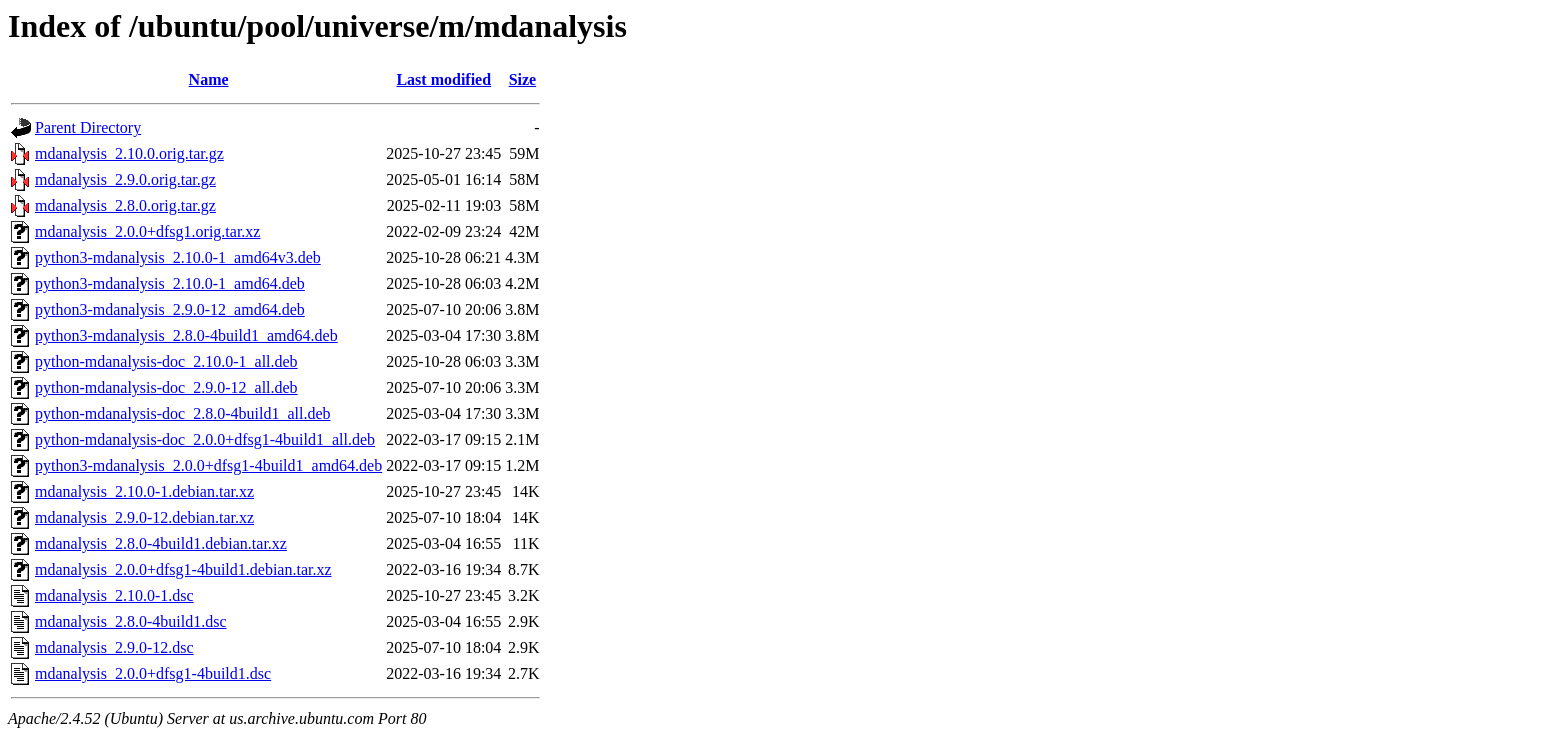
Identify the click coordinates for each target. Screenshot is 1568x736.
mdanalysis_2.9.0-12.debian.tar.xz (144, 517)
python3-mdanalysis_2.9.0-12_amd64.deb (170, 309)
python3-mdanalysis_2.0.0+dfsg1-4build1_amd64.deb (208, 465)
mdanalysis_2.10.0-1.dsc (114, 595)
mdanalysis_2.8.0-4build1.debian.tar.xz (161, 543)
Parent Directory (88, 127)
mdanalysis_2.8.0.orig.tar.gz (125, 205)
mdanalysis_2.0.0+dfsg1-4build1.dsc (153, 673)
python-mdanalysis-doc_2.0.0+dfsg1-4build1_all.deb (205, 439)
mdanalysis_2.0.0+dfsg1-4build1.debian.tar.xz (183, 569)
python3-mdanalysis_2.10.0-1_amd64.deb (170, 283)
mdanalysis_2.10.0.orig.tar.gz (129, 153)
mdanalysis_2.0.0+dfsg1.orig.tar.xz (147, 231)
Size (523, 79)
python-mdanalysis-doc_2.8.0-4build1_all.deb (183, 413)
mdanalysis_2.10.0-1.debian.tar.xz (144, 491)
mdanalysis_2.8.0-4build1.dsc (131, 621)
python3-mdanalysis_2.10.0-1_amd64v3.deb (178, 257)
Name (209, 79)
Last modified (443, 79)
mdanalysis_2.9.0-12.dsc (114, 647)
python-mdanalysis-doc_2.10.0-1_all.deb (166, 361)
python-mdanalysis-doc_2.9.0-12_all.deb (166, 387)
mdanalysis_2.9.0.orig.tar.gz (125, 179)
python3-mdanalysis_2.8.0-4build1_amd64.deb (186, 335)
